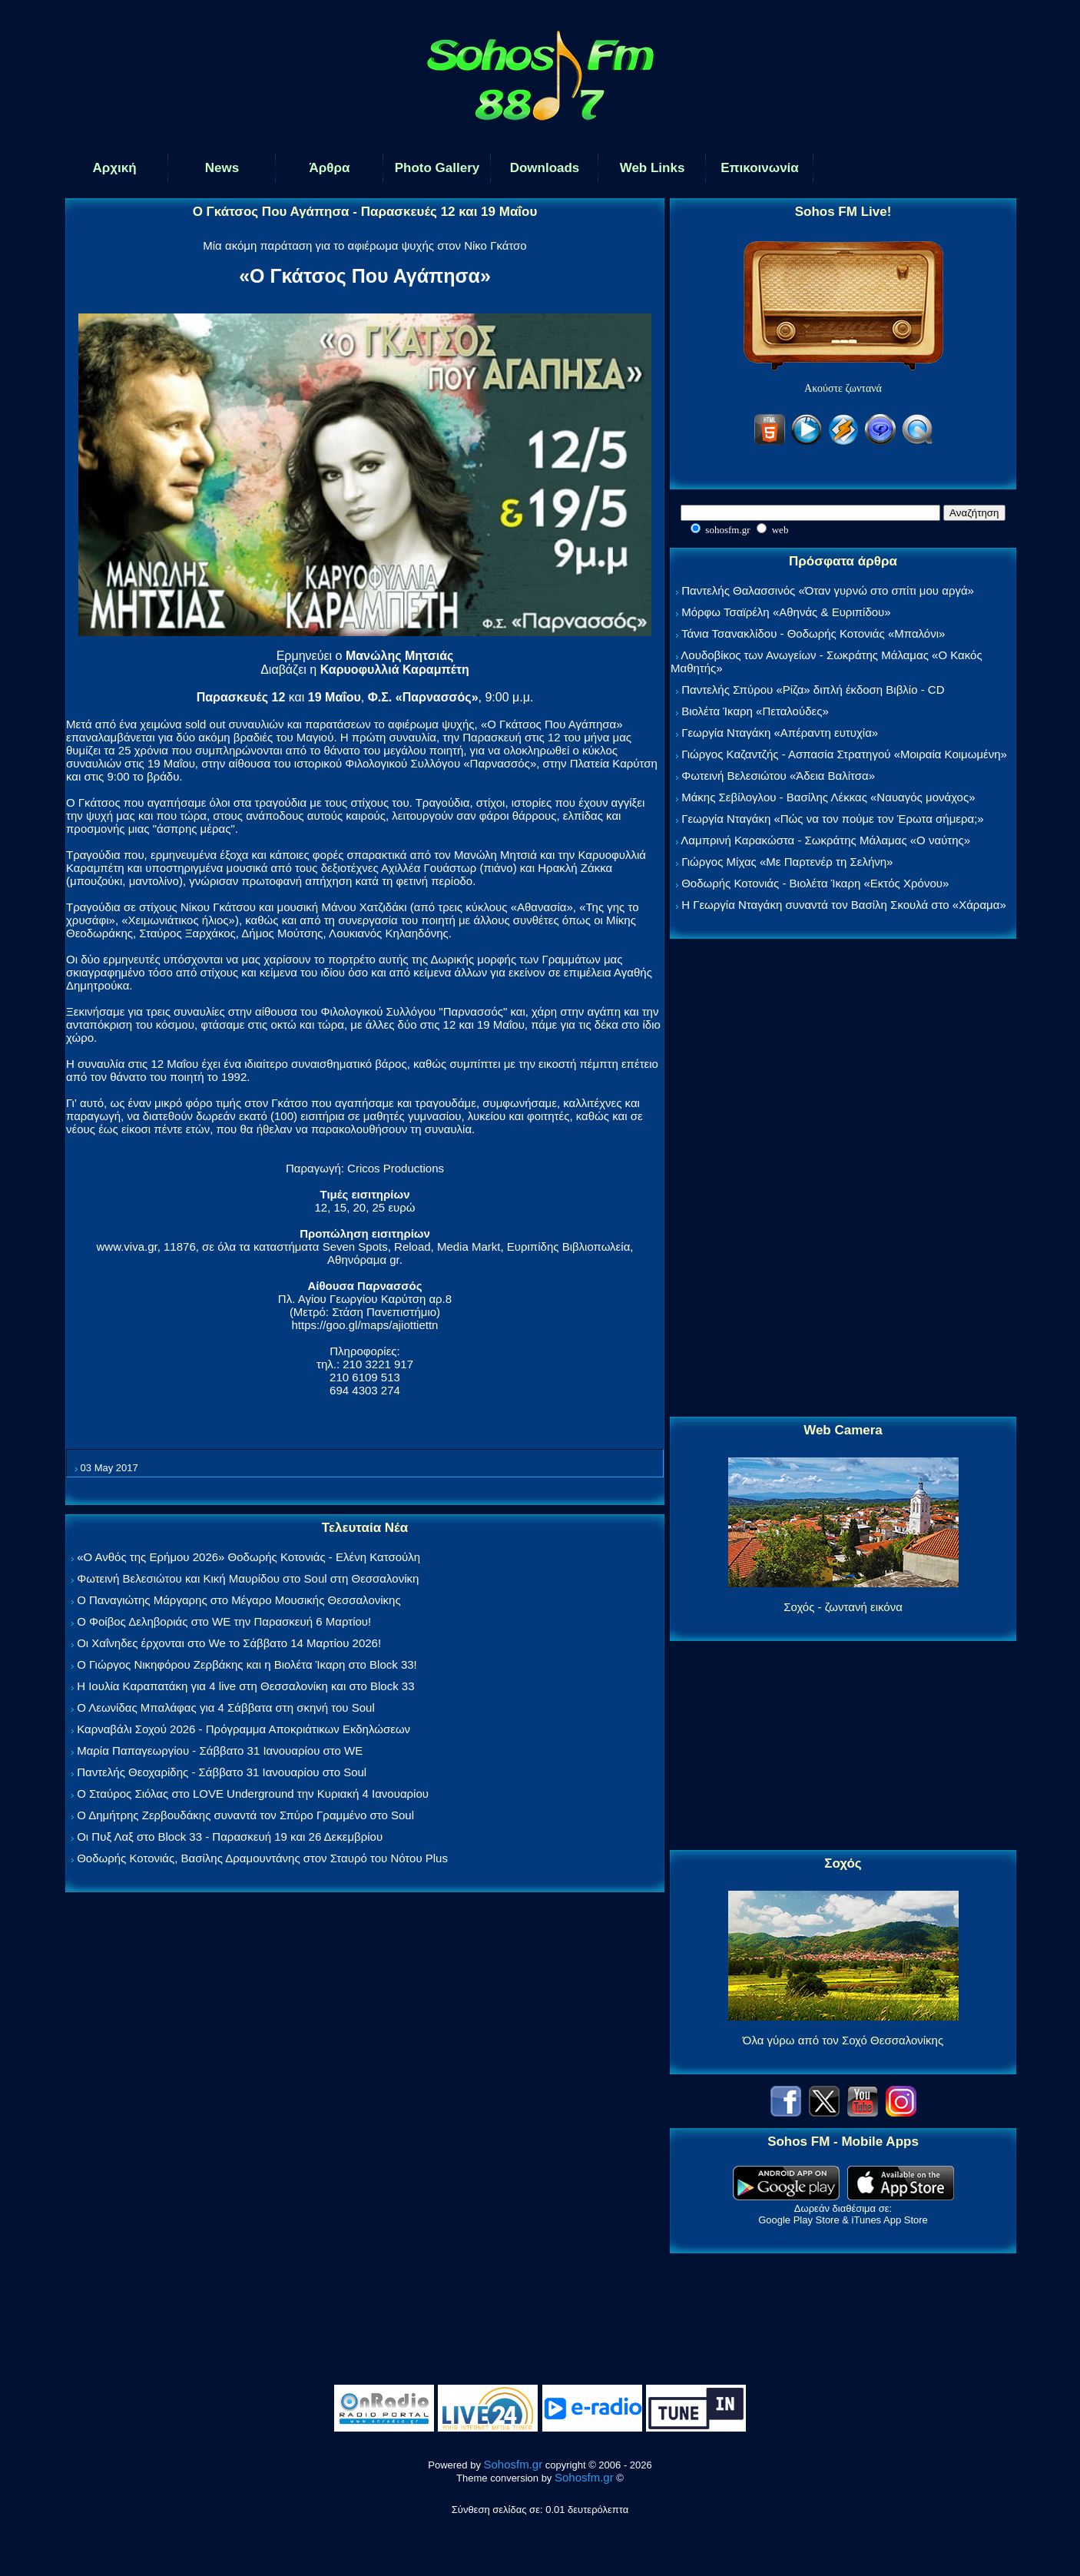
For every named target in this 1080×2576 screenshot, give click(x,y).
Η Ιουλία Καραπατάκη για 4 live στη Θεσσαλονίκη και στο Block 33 (245, 1685)
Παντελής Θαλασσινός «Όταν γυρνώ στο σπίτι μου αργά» (827, 590)
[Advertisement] (843, 1178)
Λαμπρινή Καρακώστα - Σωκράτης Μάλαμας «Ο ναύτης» (825, 840)
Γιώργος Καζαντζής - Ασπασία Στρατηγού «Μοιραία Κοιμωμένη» (844, 754)
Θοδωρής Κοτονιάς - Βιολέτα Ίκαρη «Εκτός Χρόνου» (815, 883)
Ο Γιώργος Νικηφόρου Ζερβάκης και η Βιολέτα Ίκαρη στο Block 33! (247, 1664)
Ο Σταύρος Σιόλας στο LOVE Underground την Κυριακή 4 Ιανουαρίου (253, 1793)
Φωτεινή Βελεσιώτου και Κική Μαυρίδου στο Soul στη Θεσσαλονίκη (248, 1578)
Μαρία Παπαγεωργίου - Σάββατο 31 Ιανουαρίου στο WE (220, 1750)
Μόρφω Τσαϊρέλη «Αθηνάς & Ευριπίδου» (785, 611)
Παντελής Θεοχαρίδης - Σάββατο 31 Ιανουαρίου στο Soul (221, 1772)
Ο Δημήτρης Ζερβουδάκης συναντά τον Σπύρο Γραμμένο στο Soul (245, 1815)
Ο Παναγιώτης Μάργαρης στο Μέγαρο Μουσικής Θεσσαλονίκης (238, 1599)
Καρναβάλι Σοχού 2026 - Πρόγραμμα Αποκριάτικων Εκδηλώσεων (243, 1729)
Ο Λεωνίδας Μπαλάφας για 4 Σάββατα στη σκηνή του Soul (226, 1707)
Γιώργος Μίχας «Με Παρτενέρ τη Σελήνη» (787, 861)
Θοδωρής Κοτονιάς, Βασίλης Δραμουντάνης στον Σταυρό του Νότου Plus (262, 1858)
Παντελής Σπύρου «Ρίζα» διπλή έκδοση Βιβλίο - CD (812, 689)
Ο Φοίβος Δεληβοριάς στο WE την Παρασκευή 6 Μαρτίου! (224, 1621)
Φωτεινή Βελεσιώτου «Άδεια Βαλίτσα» (778, 775)
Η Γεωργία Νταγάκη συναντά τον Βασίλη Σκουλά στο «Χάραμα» (843, 904)
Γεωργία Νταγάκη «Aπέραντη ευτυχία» (779, 732)
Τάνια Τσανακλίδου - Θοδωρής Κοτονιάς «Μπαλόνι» (813, 633)
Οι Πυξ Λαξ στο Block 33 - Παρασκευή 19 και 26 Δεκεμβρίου (230, 1836)
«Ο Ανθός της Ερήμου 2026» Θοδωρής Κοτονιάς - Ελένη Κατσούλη (248, 1556)
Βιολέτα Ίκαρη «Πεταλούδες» (755, 711)
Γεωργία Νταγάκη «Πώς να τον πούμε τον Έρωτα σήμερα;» (832, 818)
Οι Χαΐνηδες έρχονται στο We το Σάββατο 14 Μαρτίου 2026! (229, 1642)
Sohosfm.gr (513, 2464)
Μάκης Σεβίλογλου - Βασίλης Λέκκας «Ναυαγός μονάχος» (828, 797)
